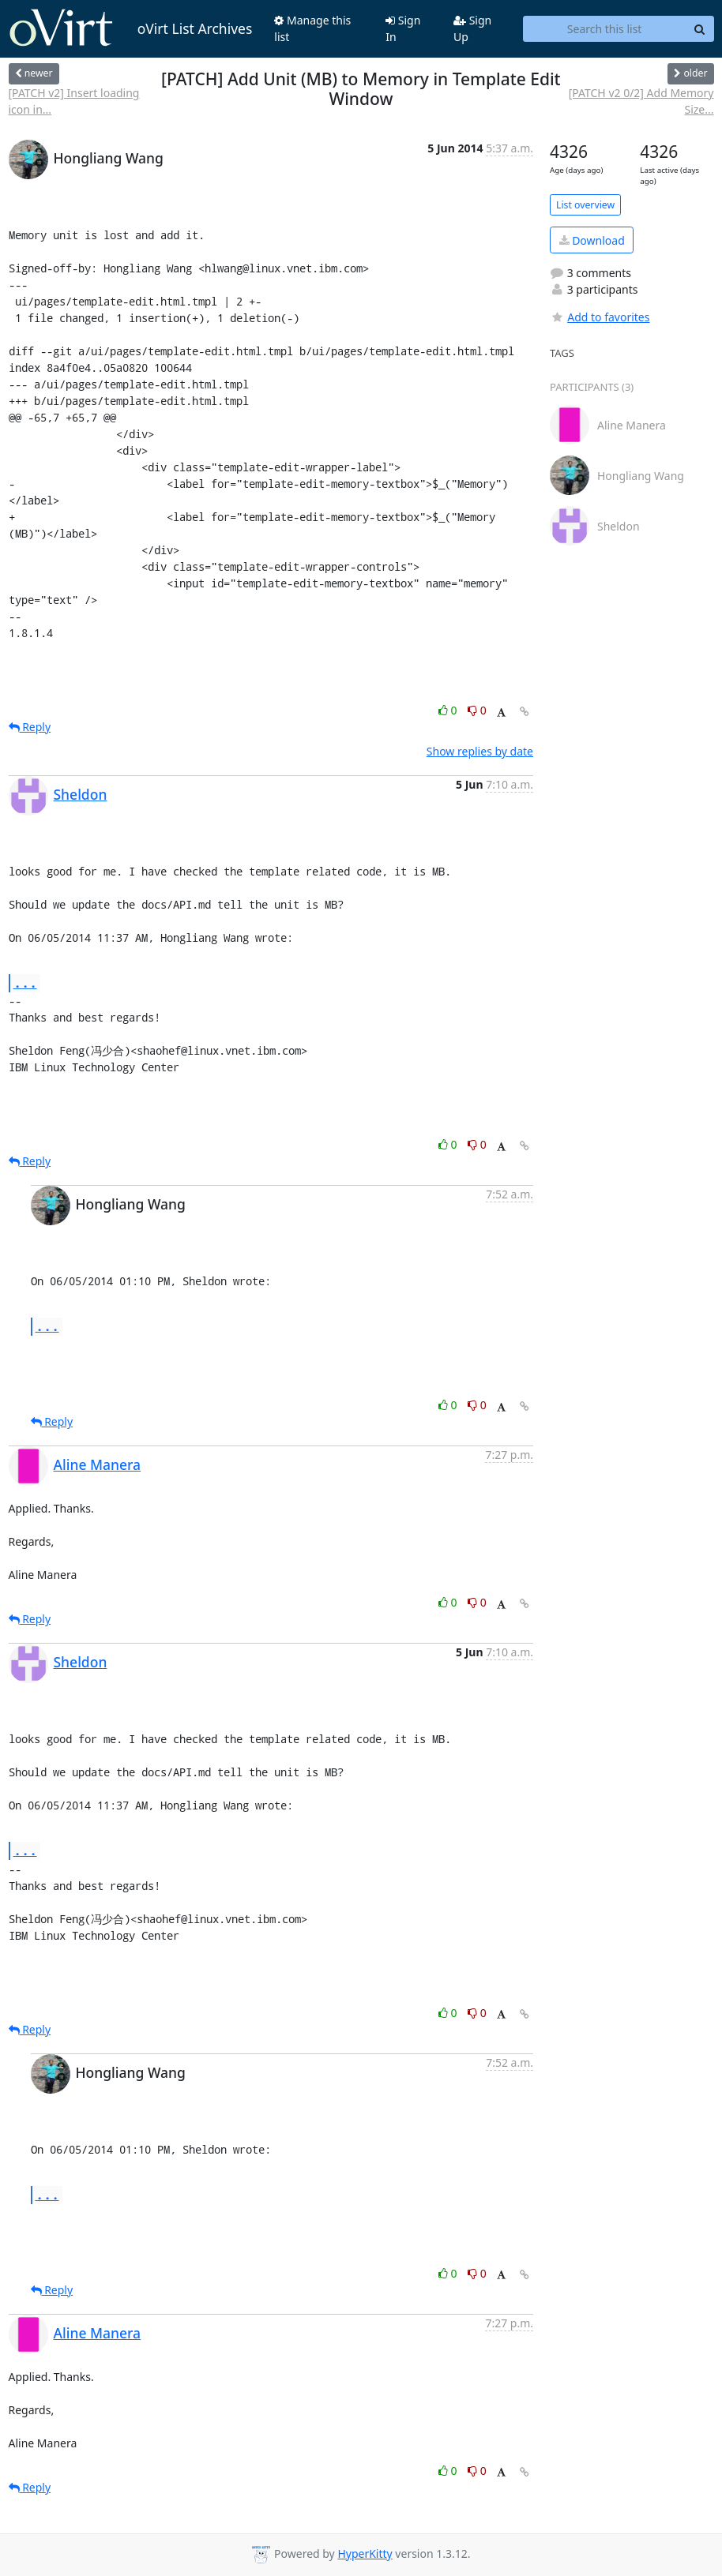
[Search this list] (604, 29)
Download (592, 240)
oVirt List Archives (131, 28)
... (25, 982)
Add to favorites (599, 316)
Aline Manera (97, 1464)
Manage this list (312, 28)
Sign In (402, 28)
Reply (30, 726)
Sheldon (80, 794)
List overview (585, 205)
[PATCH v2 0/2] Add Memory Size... (641, 101)
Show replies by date (480, 751)
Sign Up (472, 28)
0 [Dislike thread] (477, 710)
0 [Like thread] (449, 710)
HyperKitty (364, 2553)
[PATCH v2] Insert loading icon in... (74, 101)
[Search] (700, 29)
